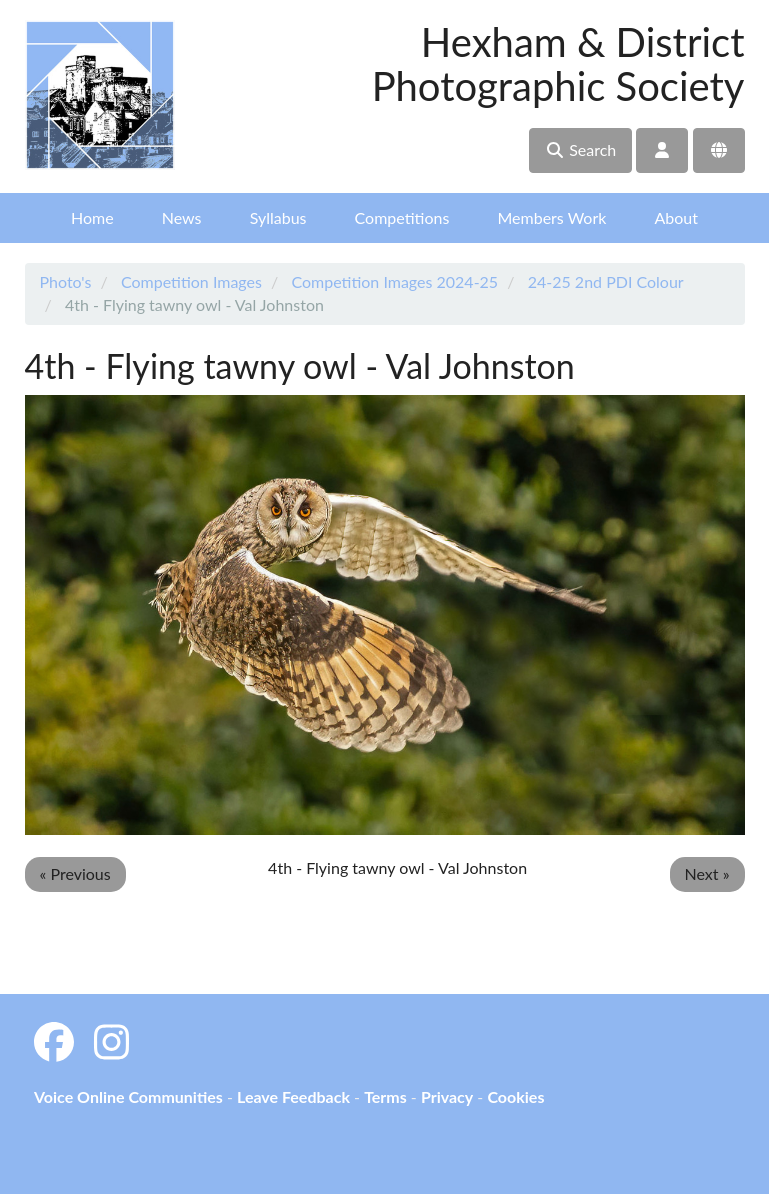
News (182, 217)
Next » (707, 873)
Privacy (447, 1096)
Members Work (551, 217)
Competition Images (191, 281)
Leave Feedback (293, 1096)
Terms (385, 1096)
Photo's (66, 281)
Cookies (515, 1096)
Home (92, 217)
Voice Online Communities (128, 1096)
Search (580, 149)
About (676, 217)
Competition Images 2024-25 (394, 281)
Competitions (402, 217)
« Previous (75, 873)
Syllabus (278, 217)
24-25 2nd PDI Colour (606, 281)
